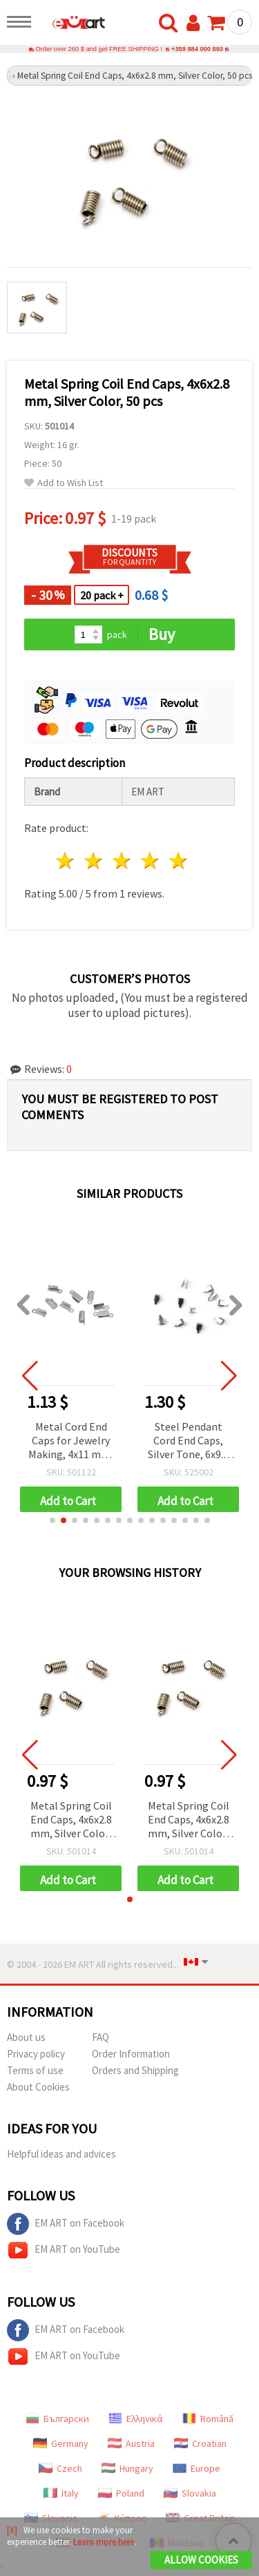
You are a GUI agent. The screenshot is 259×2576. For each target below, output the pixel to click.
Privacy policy (36, 2053)
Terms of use (35, 2070)
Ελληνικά (135, 2418)
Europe (196, 2468)
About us (26, 2037)
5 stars (178, 860)
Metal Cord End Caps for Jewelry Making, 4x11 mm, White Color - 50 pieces (70, 1441)
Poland (121, 2493)
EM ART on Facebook (65, 2224)
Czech (60, 2468)
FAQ (100, 2037)
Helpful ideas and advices (61, 2153)
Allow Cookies (201, 2559)
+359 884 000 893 (197, 49)
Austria (131, 2443)
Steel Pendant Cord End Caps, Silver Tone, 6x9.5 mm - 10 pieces (188, 1441)
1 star (66, 860)
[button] (52, 1520)
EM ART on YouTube (63, 2250)
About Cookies (38, 2086)
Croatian (200, 2443)
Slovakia (190, 2493)
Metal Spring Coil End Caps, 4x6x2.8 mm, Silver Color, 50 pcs (71, 1820)
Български (57, 2418)
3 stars (122, 860)
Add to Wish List (63, 483)
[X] (12, 2530)
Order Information (131, 2053)
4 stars (150, 860)
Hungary (127, 2468)
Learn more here (103, 2542)
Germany (60, 2443)
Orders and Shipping (135, 2070)
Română (207, 2418)
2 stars (94, 860)
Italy (61, 2493)
